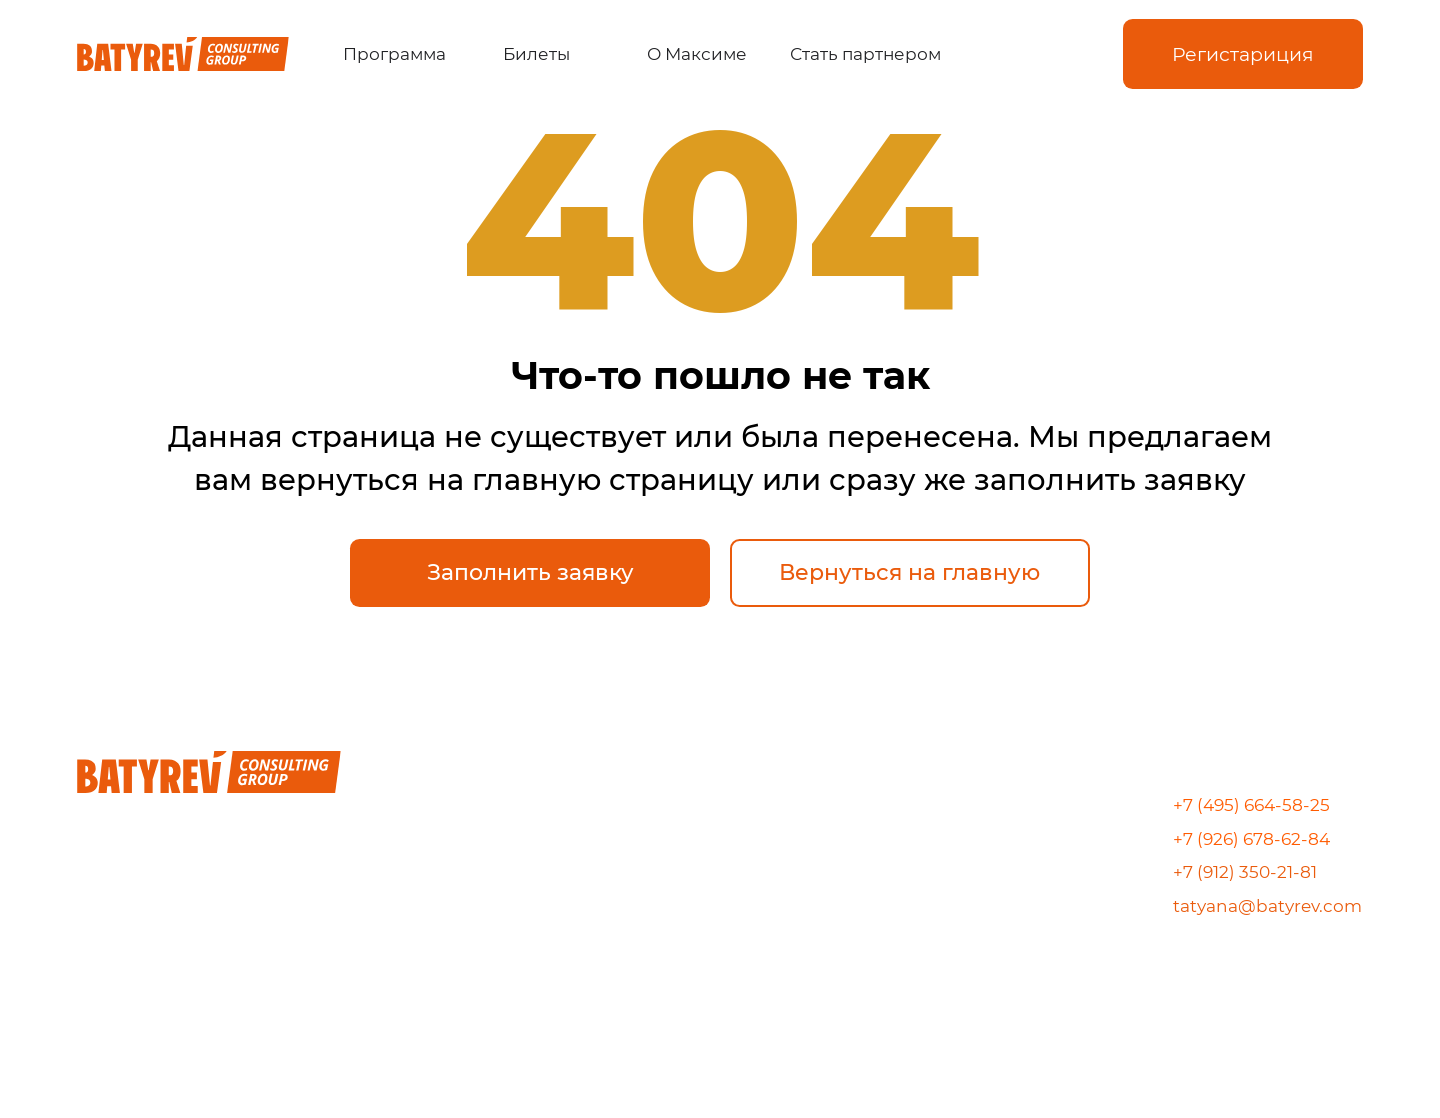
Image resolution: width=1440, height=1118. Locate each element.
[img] (1013, 54)
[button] (1243, 54)
